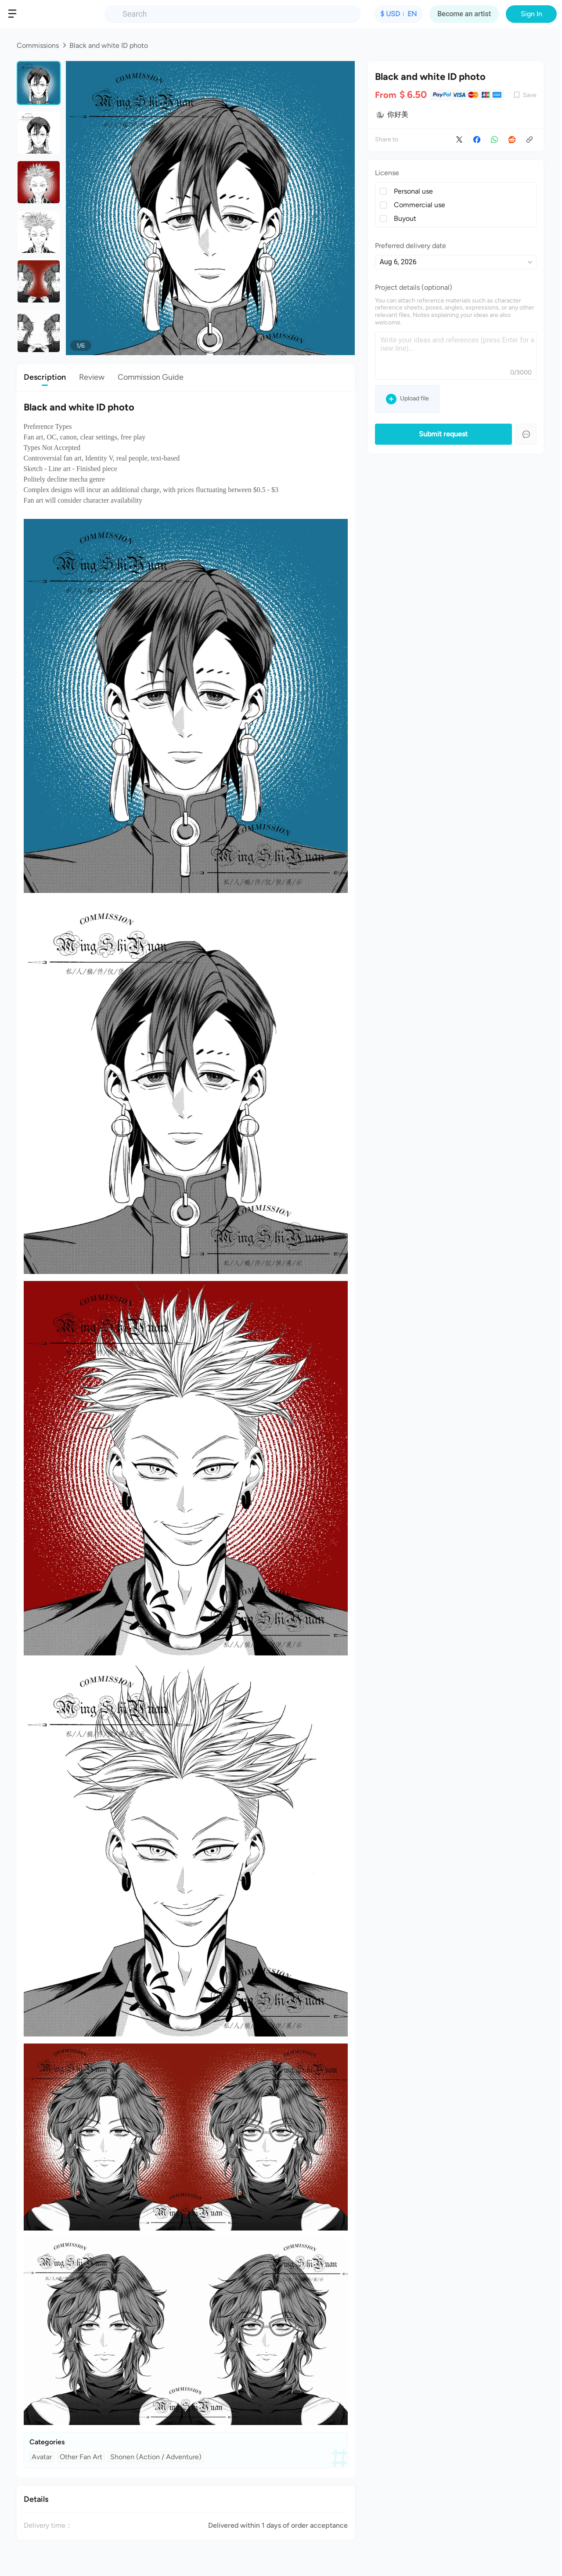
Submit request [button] (443, 434)
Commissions (38, 45)
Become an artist (464, 14)
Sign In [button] (531, 14)
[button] (15, 14)
